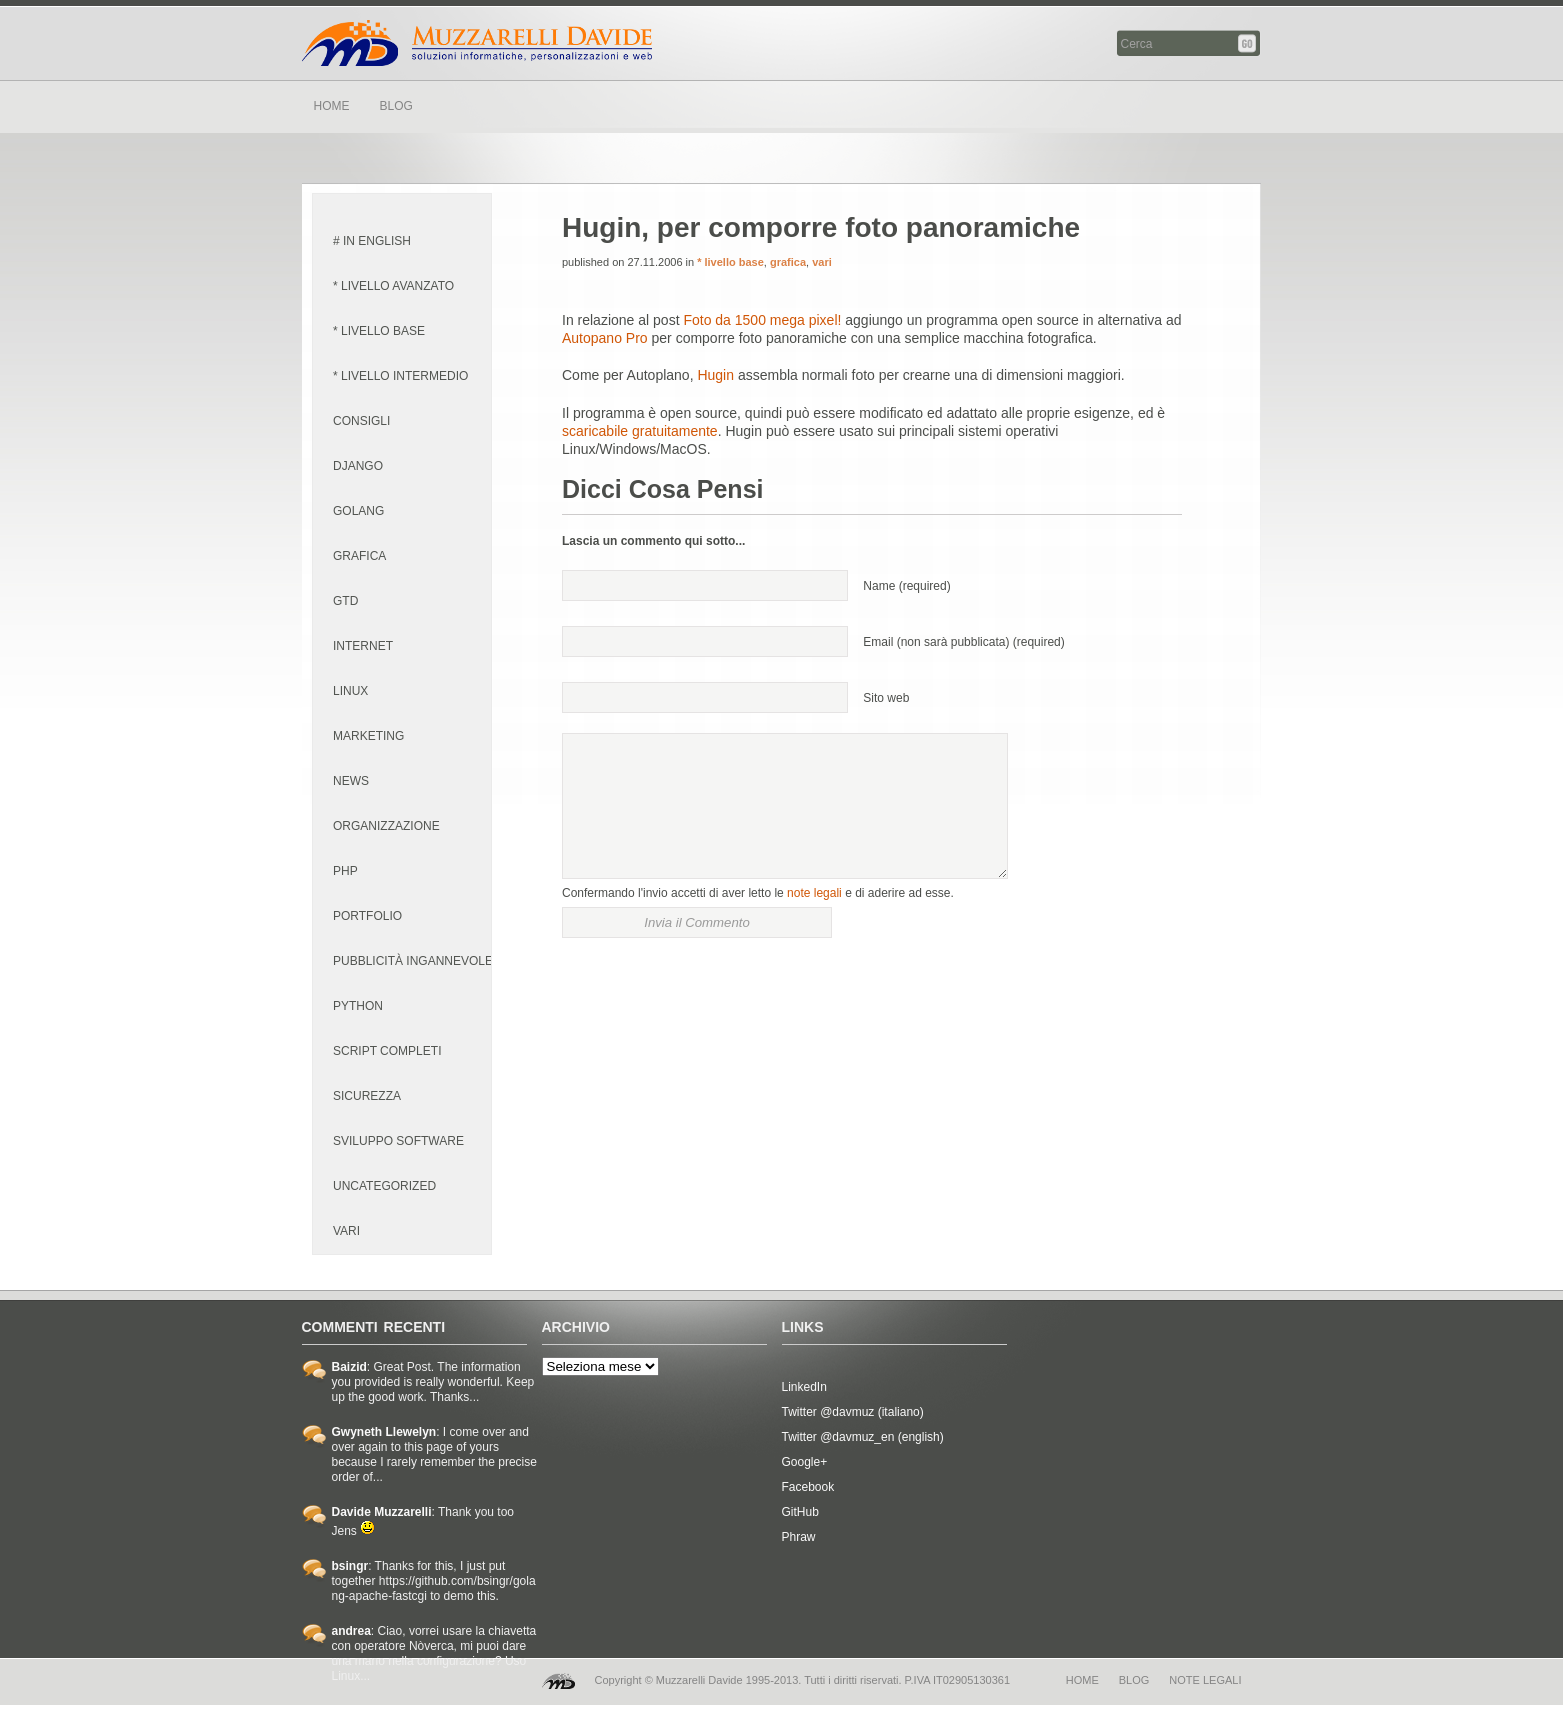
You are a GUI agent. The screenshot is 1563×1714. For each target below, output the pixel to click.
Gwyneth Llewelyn (384, 1432)
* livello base (379, 331)
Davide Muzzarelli (477, 43)
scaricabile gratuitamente (640, 431)
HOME (332, 106)
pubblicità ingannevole (413, 961)
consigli (361, 421)
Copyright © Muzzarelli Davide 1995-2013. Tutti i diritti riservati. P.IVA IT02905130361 (803, 1680)
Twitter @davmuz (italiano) (853, 1412)
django (358, 466)
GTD (345, 601)
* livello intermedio (400, 376)
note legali (814, 893)
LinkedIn (804, 1387)
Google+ (805, 1462)
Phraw (799, 1537)
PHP (345, 871)
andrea (351, 1631)
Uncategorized (384, 1186)
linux (350, 691)
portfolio (367, 916)
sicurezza (367, 1096)
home (1082, 1680)
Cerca (1248, 43)
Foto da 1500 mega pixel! (762, 320)
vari (346, 1231)
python (358, 1006)
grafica (359, 556)
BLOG (396, 106)
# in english (372, 241)
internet (363, 646)
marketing (368, 736)
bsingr (350, 1566)
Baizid (349, 1367)
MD (558, 1681)
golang (358, 511)
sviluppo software (398, 1141)
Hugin (715, 375)
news (351, 781)
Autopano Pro (605, 338)
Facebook (808, 1487)
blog (1134, 1680)
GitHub (800, 1512)
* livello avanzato (393, 286)
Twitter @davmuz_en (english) (863, 1437)
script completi (387, 1051)
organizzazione (386, 826)
